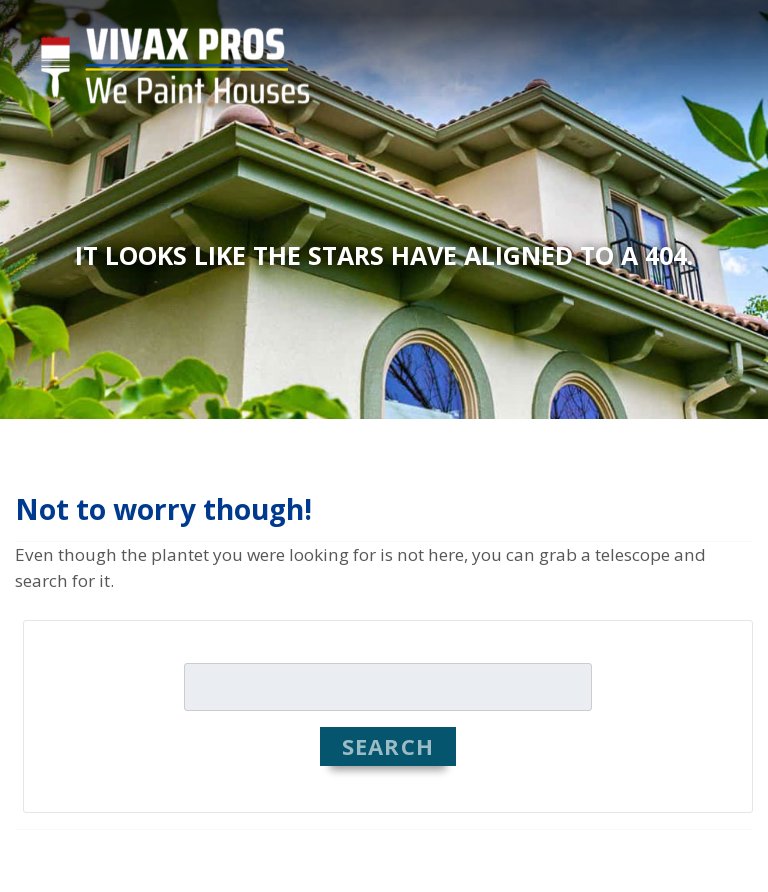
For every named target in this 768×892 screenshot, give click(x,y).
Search (388, 746)
